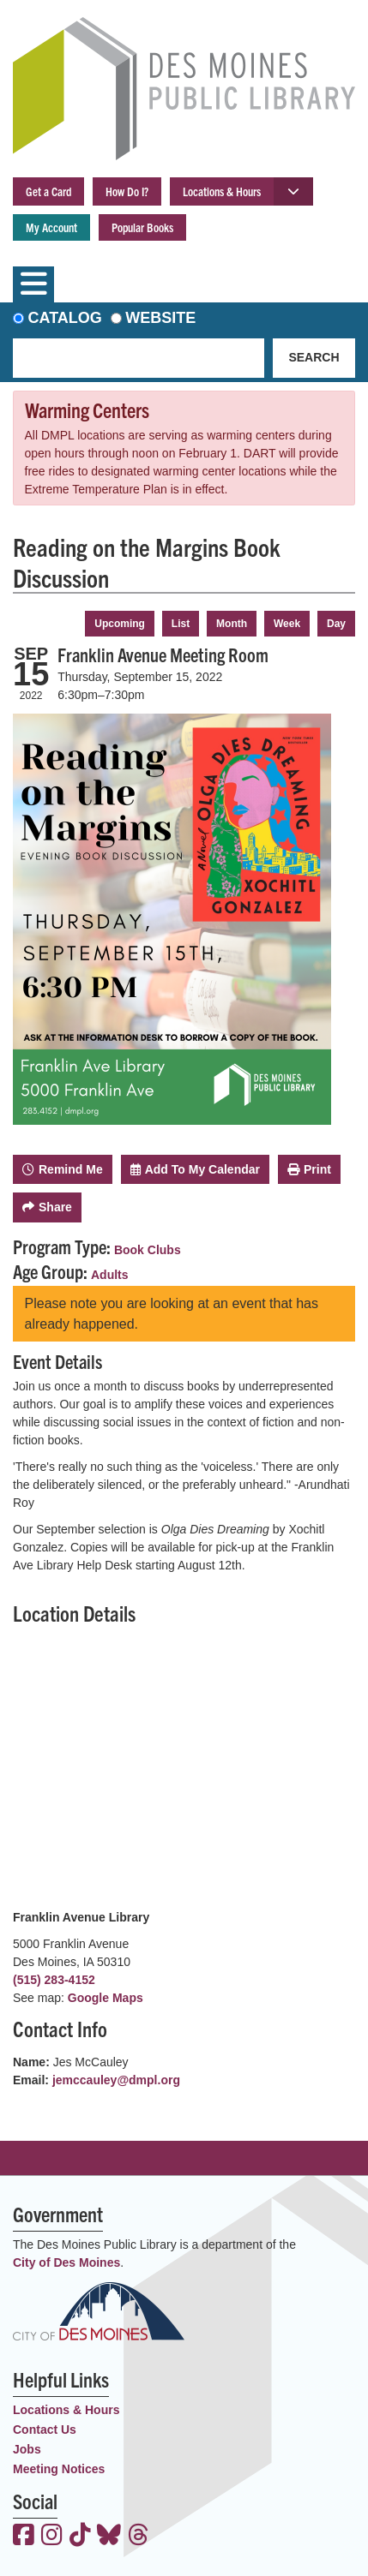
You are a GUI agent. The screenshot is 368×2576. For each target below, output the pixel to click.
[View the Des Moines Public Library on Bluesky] (109, 2536)
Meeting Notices (59, 2469)
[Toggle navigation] (33, 284)
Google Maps (105, 1998)
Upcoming (119, 624)
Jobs (27, 2449)
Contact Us (44, 2429)
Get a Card (48, 191)
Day (336, 624)
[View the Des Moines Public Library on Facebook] (23, 2536)
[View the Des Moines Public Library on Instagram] (52, 2536)
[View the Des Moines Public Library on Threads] (138, 2536)
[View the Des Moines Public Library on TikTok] (80, 2536)
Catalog (65, 317)
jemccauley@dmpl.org (116, 2080)
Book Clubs (147, 1250)
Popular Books (142, 227)
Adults (110, 1275)
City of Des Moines (66, 2262)
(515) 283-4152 (54, 1980)
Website (160, 317)
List (181, 624)
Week (287, 624)
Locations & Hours (222, 191)
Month (231, 624)
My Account (51, 227)
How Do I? (127, 191)
